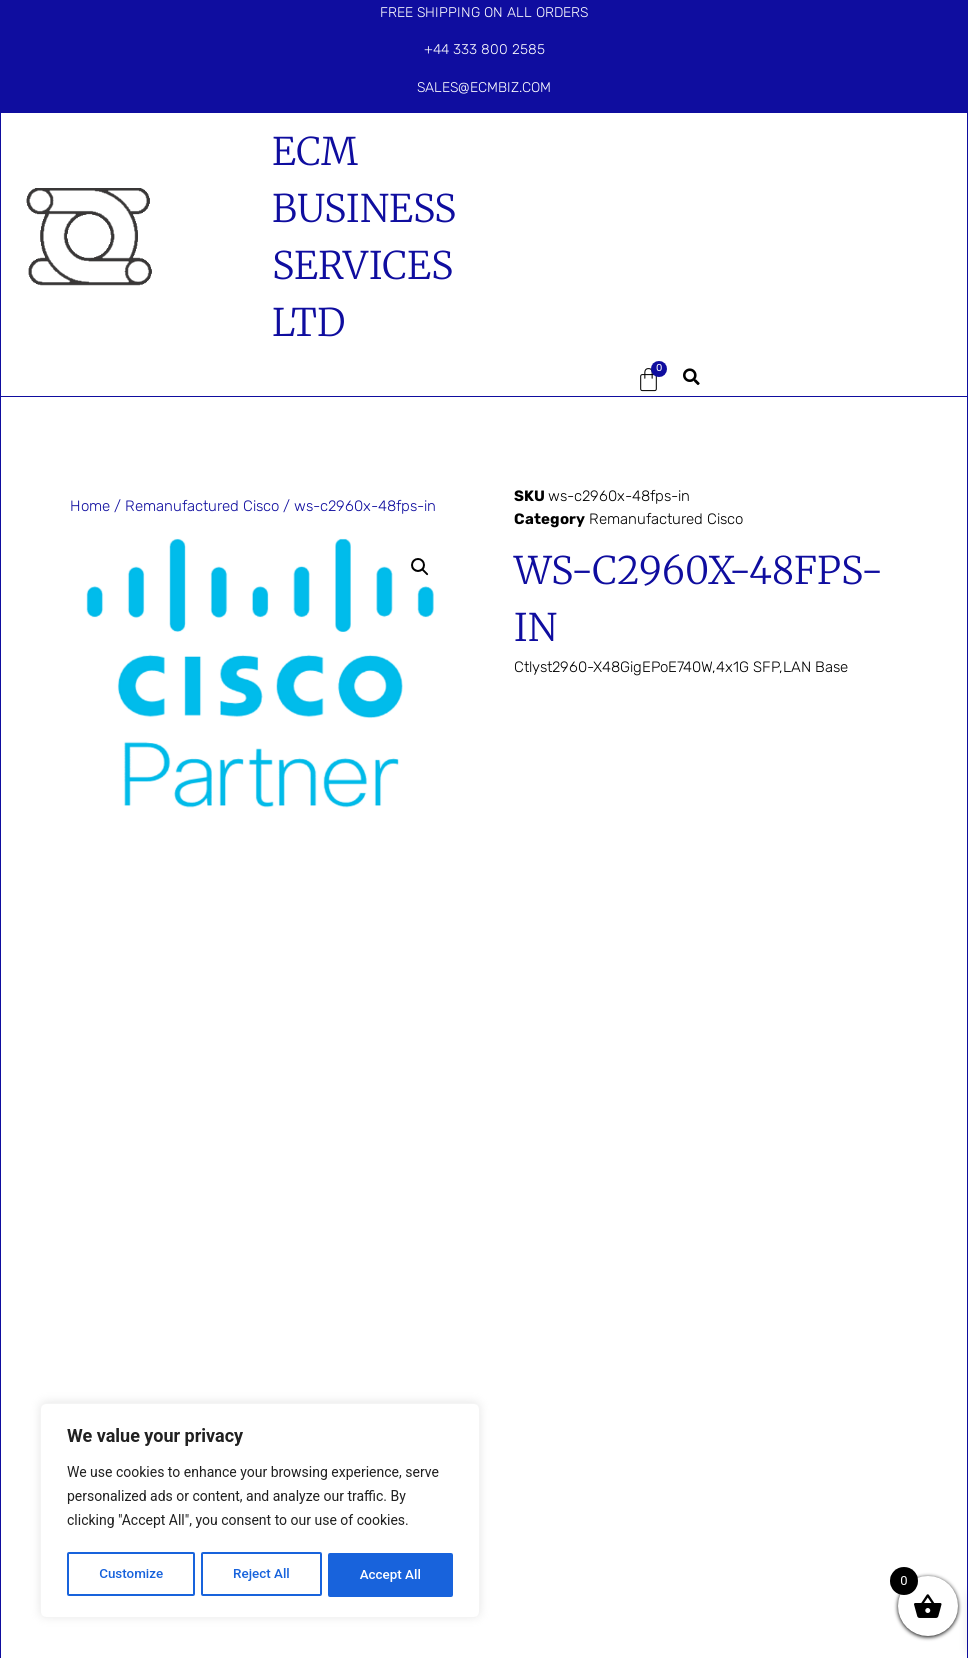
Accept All (391, 1575)
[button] (558, 380)
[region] (260, 1513)
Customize (130, 1575)
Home (90, 506)
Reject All (261, 1575)
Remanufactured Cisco (202, 506)
